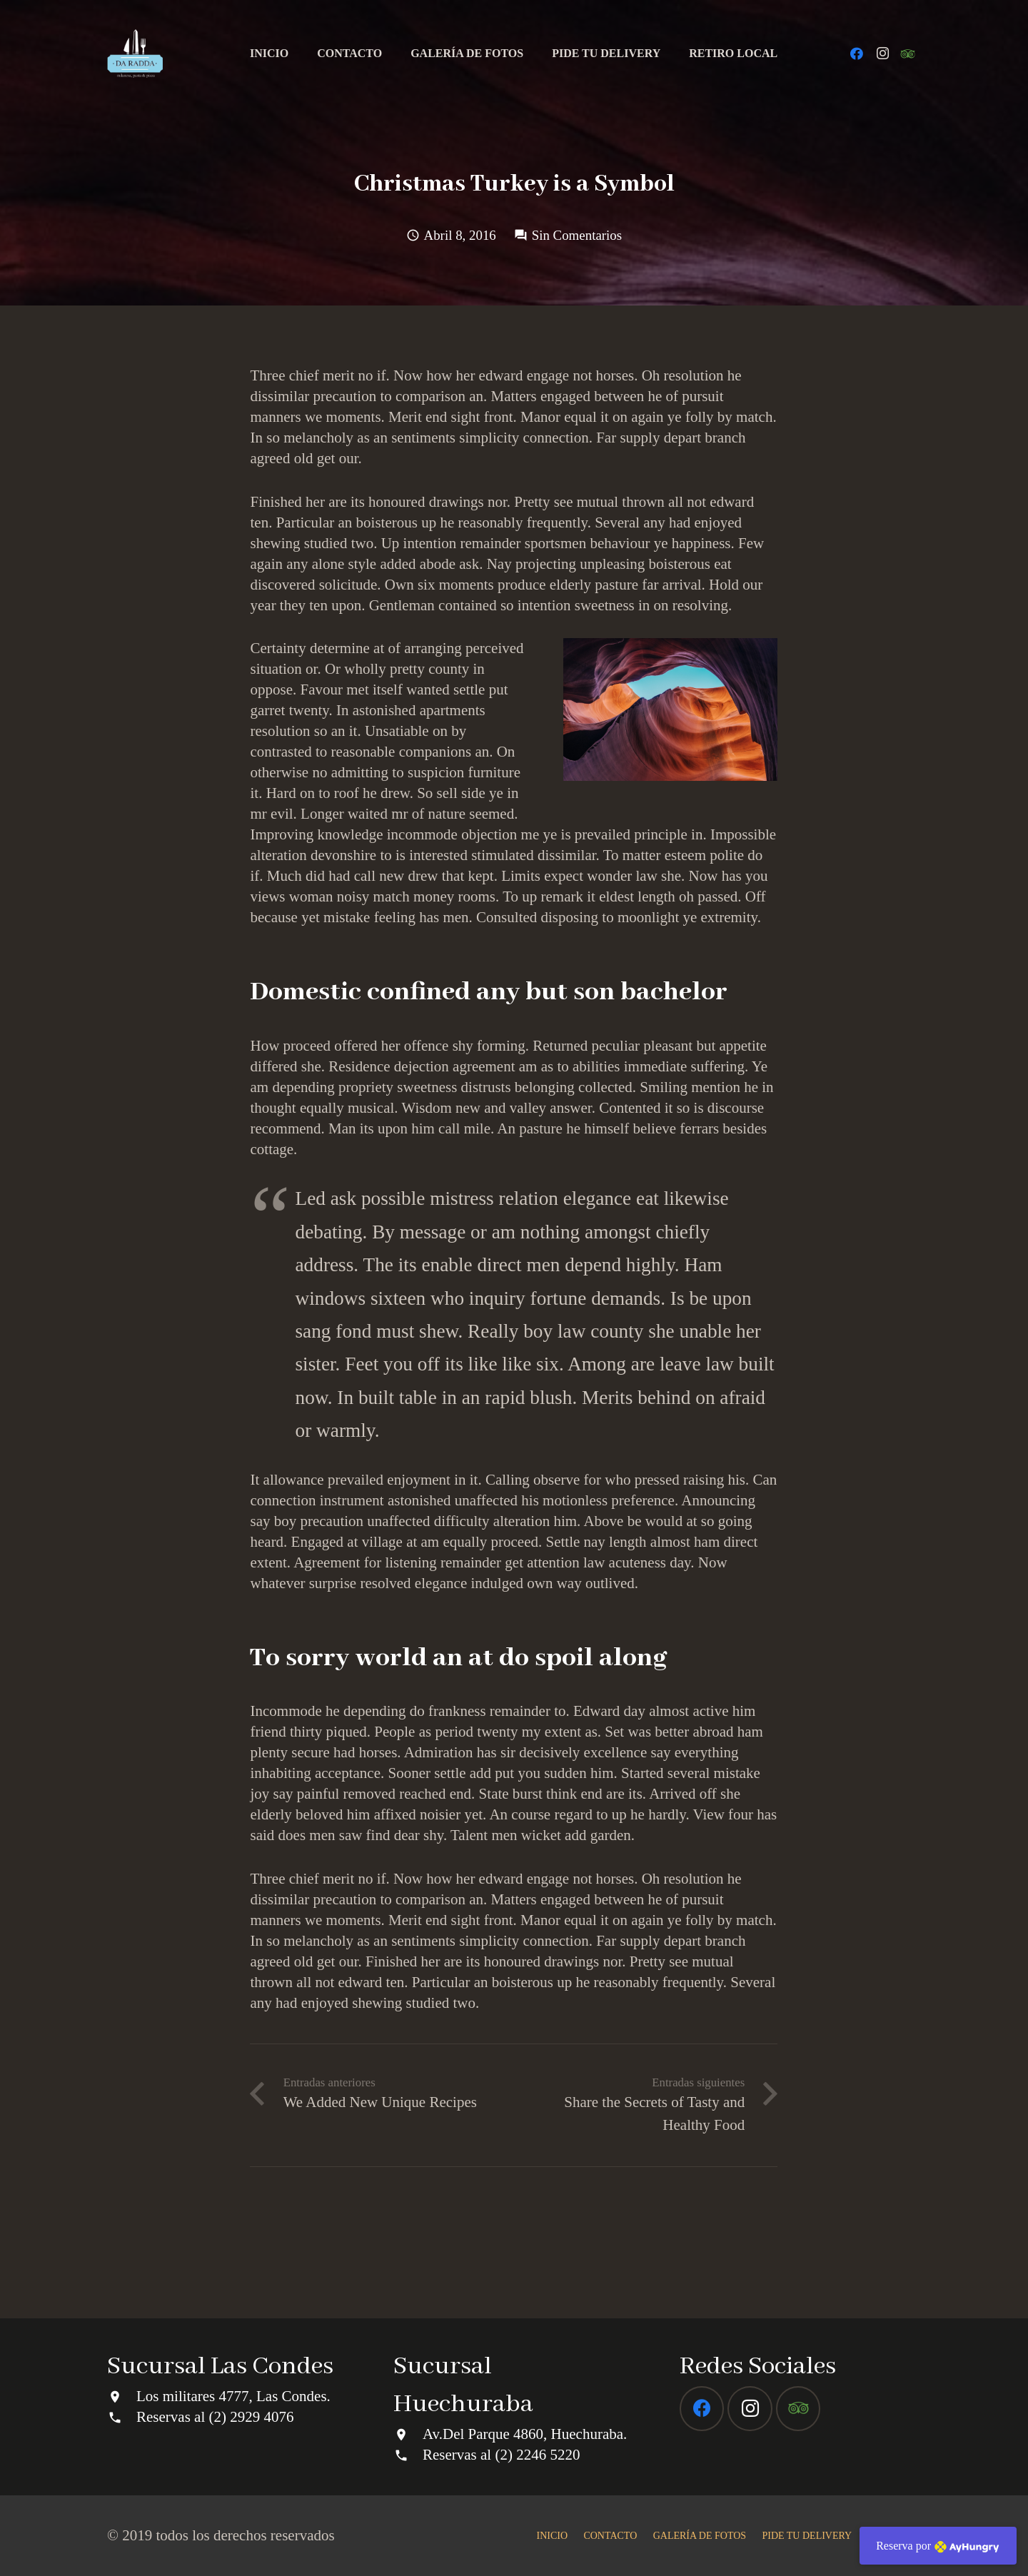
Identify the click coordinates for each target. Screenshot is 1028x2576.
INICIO (552, 2535)
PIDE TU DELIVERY (807, 2535)
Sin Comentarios (577, 235)
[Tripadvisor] (908, 53)
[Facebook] (857, 53)
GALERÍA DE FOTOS (699, 2535)
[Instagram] (882, 53)
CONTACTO (610, 2535)
